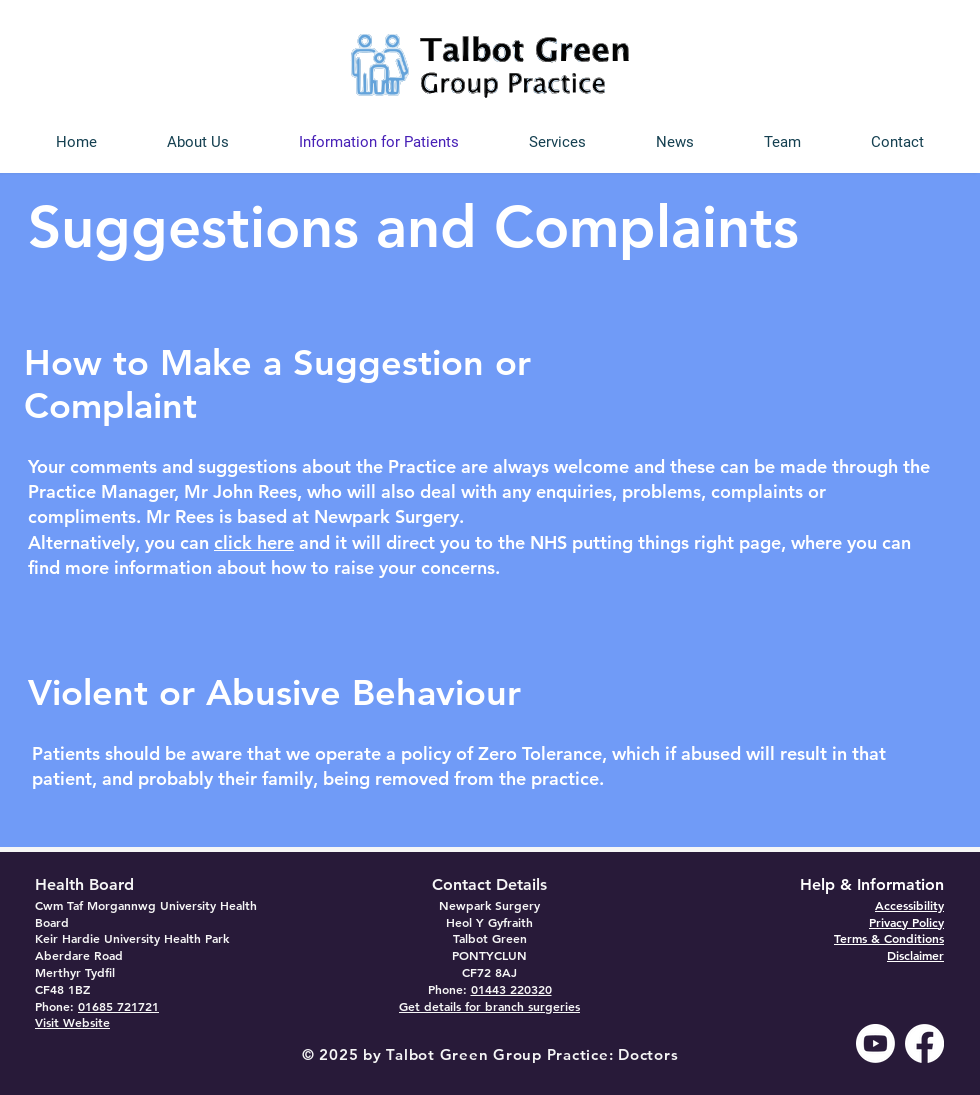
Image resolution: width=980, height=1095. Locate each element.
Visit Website (72, 1022)
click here (254, 542)
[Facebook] (924, 1043)
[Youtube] (875, 1043)
